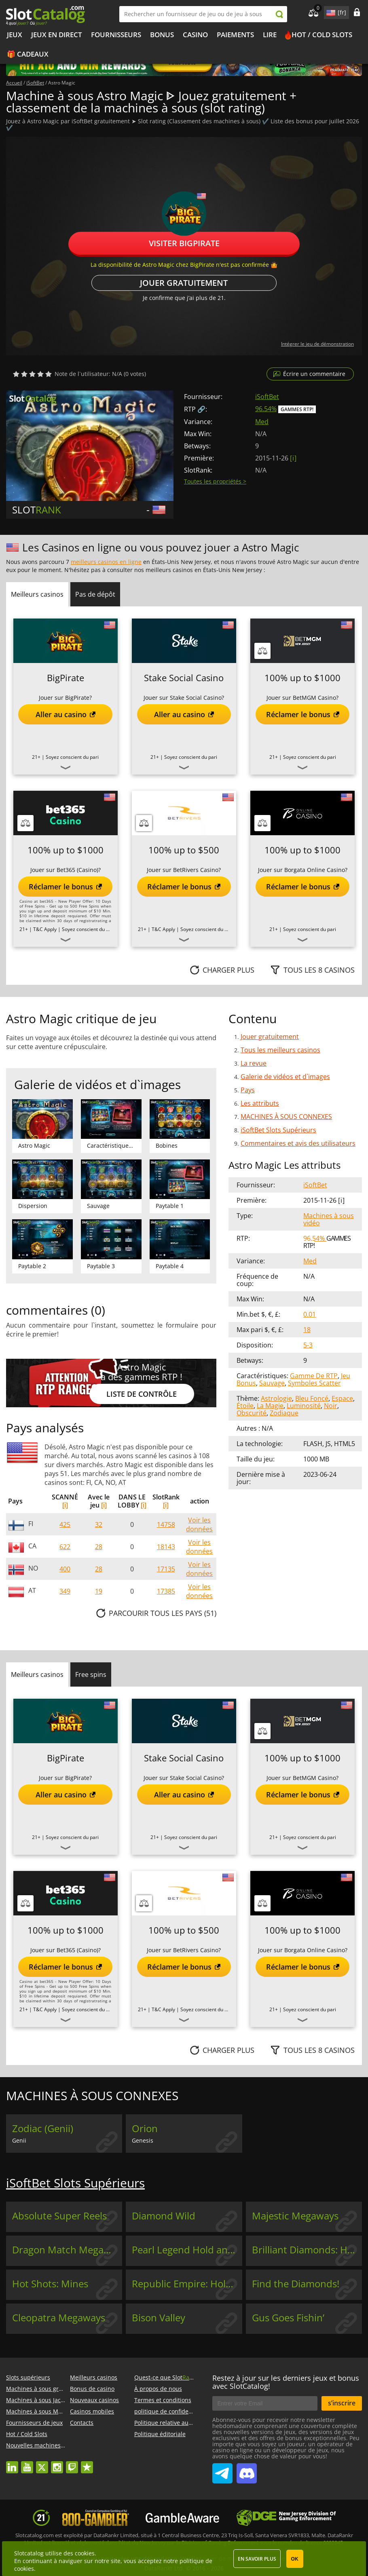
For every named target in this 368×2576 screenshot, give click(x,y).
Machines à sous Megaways (43, 2411)
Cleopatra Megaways (58, 2318)
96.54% (266, 408)
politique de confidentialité (170, 2411)
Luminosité (304, 1405)
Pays (248, 1089)
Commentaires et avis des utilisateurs (298, 1143)
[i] (65, 1505)
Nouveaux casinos (94, 2400)
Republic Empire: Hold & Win (187, 2284)
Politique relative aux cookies (173, 2422)
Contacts (81, 2422)
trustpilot (87, 2463)
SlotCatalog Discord (247, 2470)
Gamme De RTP (314, 1375)
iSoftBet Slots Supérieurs (278, 1129)
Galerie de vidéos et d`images (285, 1076)
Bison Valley (158, 2318)
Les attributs (260, 1103)
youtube (27, 2463)
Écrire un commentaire (314, 374)
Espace (342, 1398)
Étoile (245, 1405)
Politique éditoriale (160, 2434)
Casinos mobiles (92, 2411)
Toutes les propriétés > (215, 481)
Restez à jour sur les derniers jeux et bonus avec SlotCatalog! (285, 2382)
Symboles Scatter (314, 1383)
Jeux (14, 34)
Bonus (162, 34)
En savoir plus (257, 2558)
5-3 (308, 1345)
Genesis (142, 2140)
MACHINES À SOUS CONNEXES (286, 1116)
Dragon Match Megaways (67, 2250)
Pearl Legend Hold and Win (187, 2250)
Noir (330, 1405)
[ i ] (293, 458)
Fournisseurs (116, 34)
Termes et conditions (162, 2400)
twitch (72, 2463)
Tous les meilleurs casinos (280, 1049)
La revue (253, 1063)
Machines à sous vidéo (328, 1219)
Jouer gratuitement (184, 282)
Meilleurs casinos (93, 2377)
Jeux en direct (56, 34)
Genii (19, 2140)
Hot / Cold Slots (322, 34)
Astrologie (276, 1398)
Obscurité (251, 1412)
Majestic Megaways (295, 2216)
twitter (42, 2463)
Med (262, 421)
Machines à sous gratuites (41, 2388)
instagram (57, 2463)
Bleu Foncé (311, 1398)
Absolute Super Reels (59, 2216)
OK (294, 2559)
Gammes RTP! (297, 409)
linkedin (12, 2463)
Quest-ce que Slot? (166, 2377)
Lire (270, 34)
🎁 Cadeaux (28, 54)
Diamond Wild (163, 2216)
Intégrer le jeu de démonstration (317, 343)
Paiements (235, 34)
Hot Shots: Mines (50, 2284)
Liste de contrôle (141, 1394)
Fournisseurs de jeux (34, 2422)
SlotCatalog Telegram (222, 2470)
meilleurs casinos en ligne (106, 562)
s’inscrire (341, 2403)
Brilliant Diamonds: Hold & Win (307, 2250)
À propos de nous (158, 2388)
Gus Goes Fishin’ (288, 2318)
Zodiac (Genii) (42, 2128)
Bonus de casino (92, 2388)
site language (330, 11)
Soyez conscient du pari (72, 757)
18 (307, 1329)
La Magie (270, 1405)
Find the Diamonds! (295, 2284)
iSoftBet (267, 396)
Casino (195, 34)
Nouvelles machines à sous (43, 2445)
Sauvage (272, 1383)
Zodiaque (284, 1412)
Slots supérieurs (28, 2377)
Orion (145, 2128)
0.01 (309, 1314)
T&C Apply (45, 929)
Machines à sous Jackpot (39, 2400)
